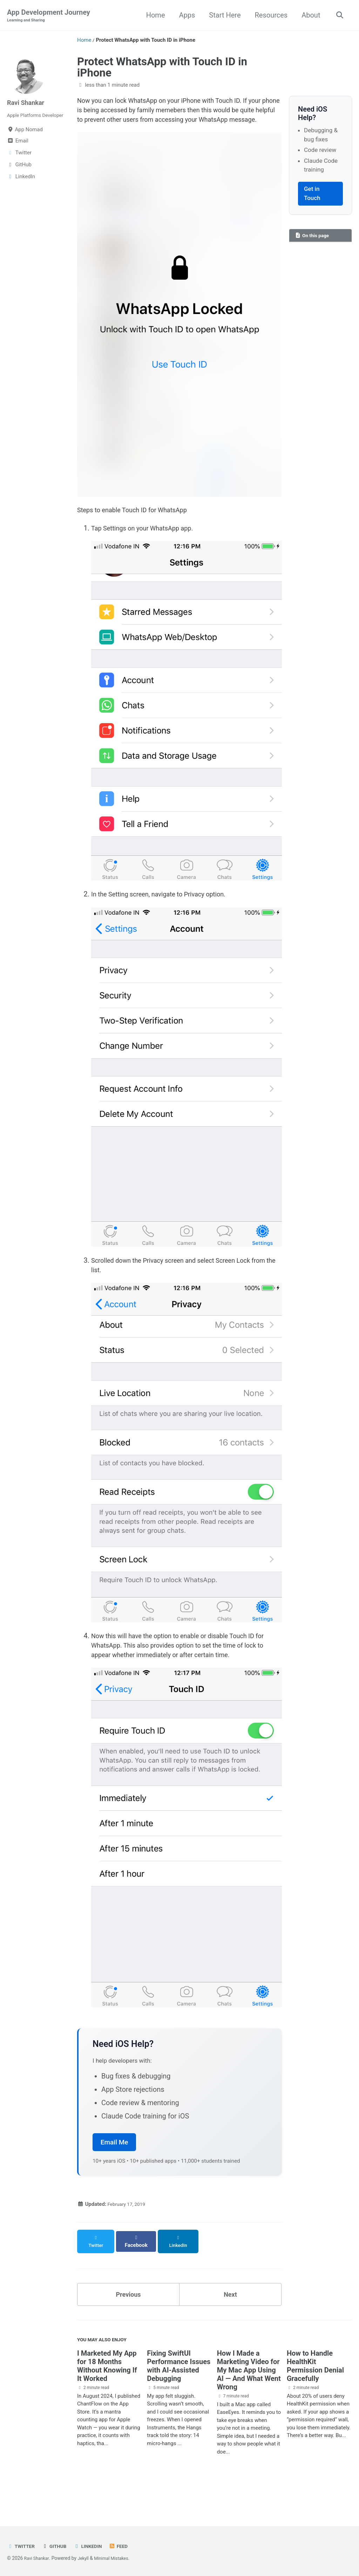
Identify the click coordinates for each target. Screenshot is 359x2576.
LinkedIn (93, 2546)
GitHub (57, 2546)
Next (230, 2319)
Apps (185, 15)
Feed (126, 2546)
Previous (128, 2319)
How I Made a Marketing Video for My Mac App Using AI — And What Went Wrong (249, 2398)
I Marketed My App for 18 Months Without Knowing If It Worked (107, 2394)
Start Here (222, 15)
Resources (268, 15)
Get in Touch (312, 194)
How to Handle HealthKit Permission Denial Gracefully (315, 2394)
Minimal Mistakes (117, 2558)
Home (153, 15)
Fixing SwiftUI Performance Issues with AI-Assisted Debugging (178, 2394)
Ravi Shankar (27, 103)
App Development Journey (48, 16)
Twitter (22, 2546)
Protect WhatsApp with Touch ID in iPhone (162, 68)
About (308, 15)
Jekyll (86, 2558)
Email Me (114, 2172)
